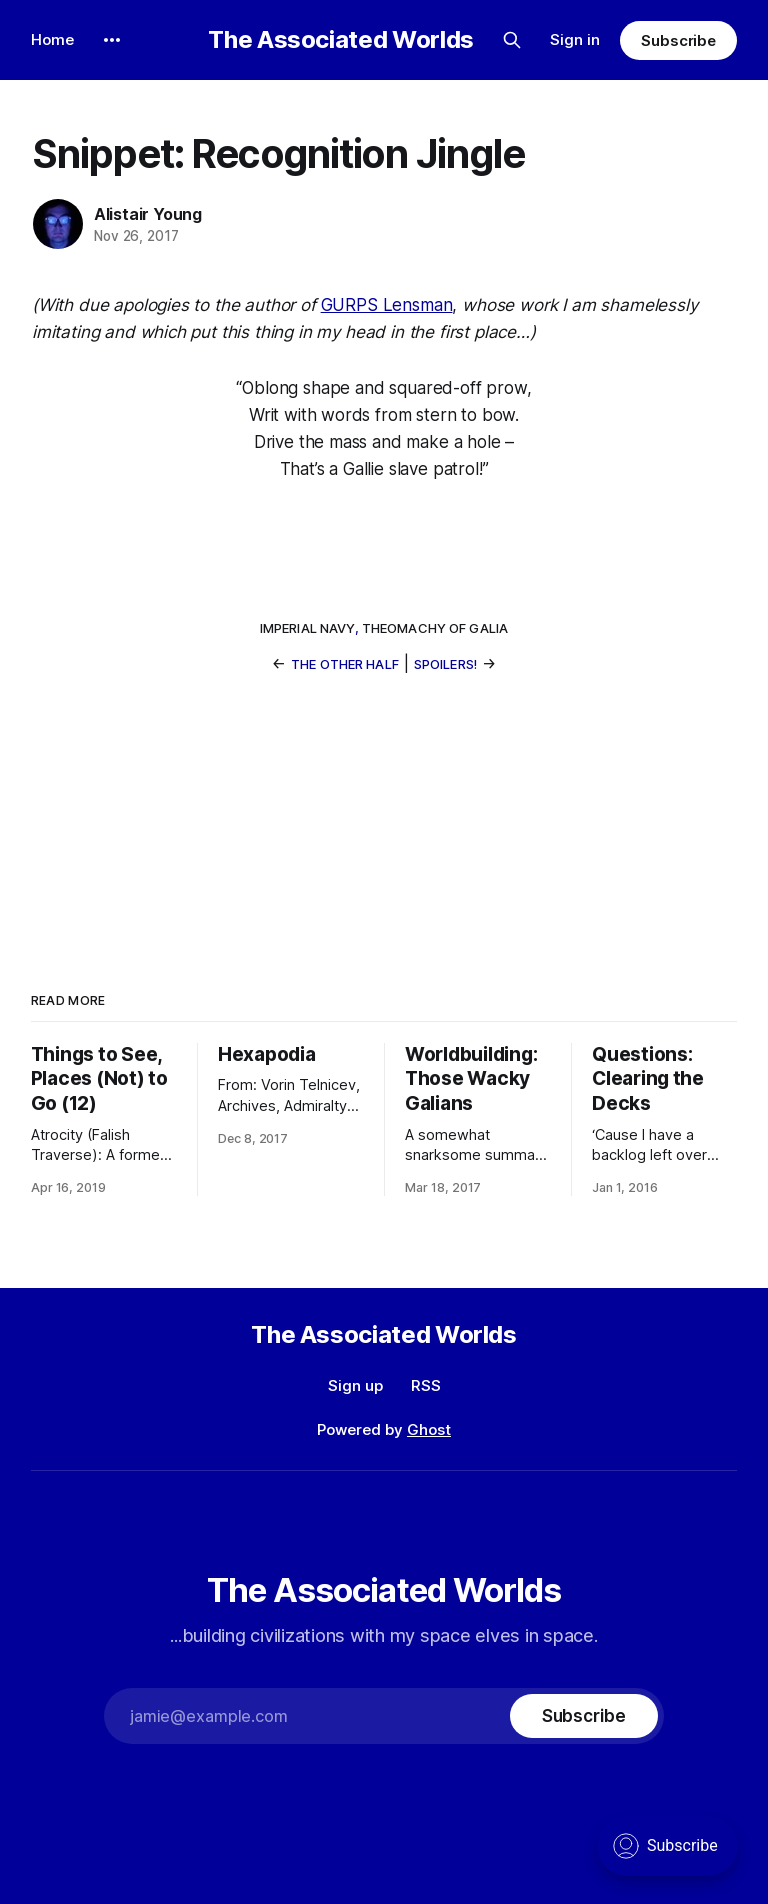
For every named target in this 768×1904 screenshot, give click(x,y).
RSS (426, 1385)
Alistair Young (148, 214)
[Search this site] (512, 40)
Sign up (355, 1385)
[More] (112, 40)
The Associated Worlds (340, 40)
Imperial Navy (307, 628)
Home (52, 39)
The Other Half (345, 664)
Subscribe (678, 40)
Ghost (429, 1429)
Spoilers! (445, 664)
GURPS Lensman (387, 305)
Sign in (575, 39)
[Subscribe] (584, 1716)
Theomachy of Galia (435, 628)
